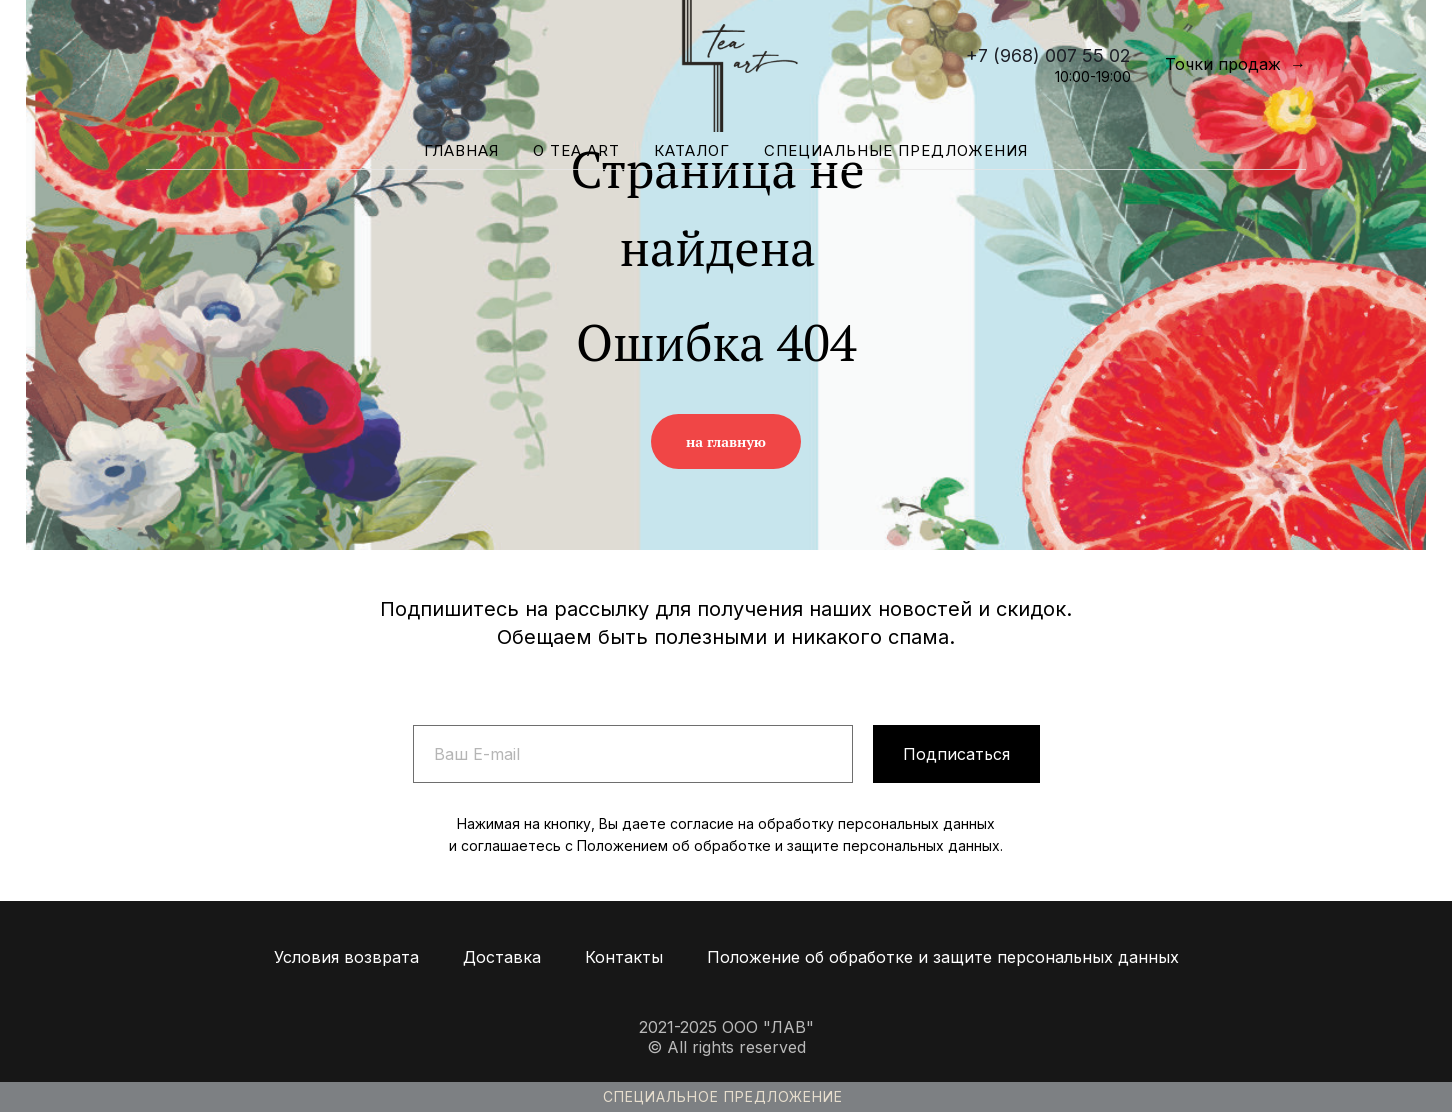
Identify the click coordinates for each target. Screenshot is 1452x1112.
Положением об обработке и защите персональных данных (788, 845)
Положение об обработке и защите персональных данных (943, 957)
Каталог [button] (692, 150)
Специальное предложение (723, 1096)
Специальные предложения (896, 150)
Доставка (502, 957)
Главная (461, 150)
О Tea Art (576, 150)
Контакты (624, 957)
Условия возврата (346, 957)
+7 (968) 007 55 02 (1048, 55)
